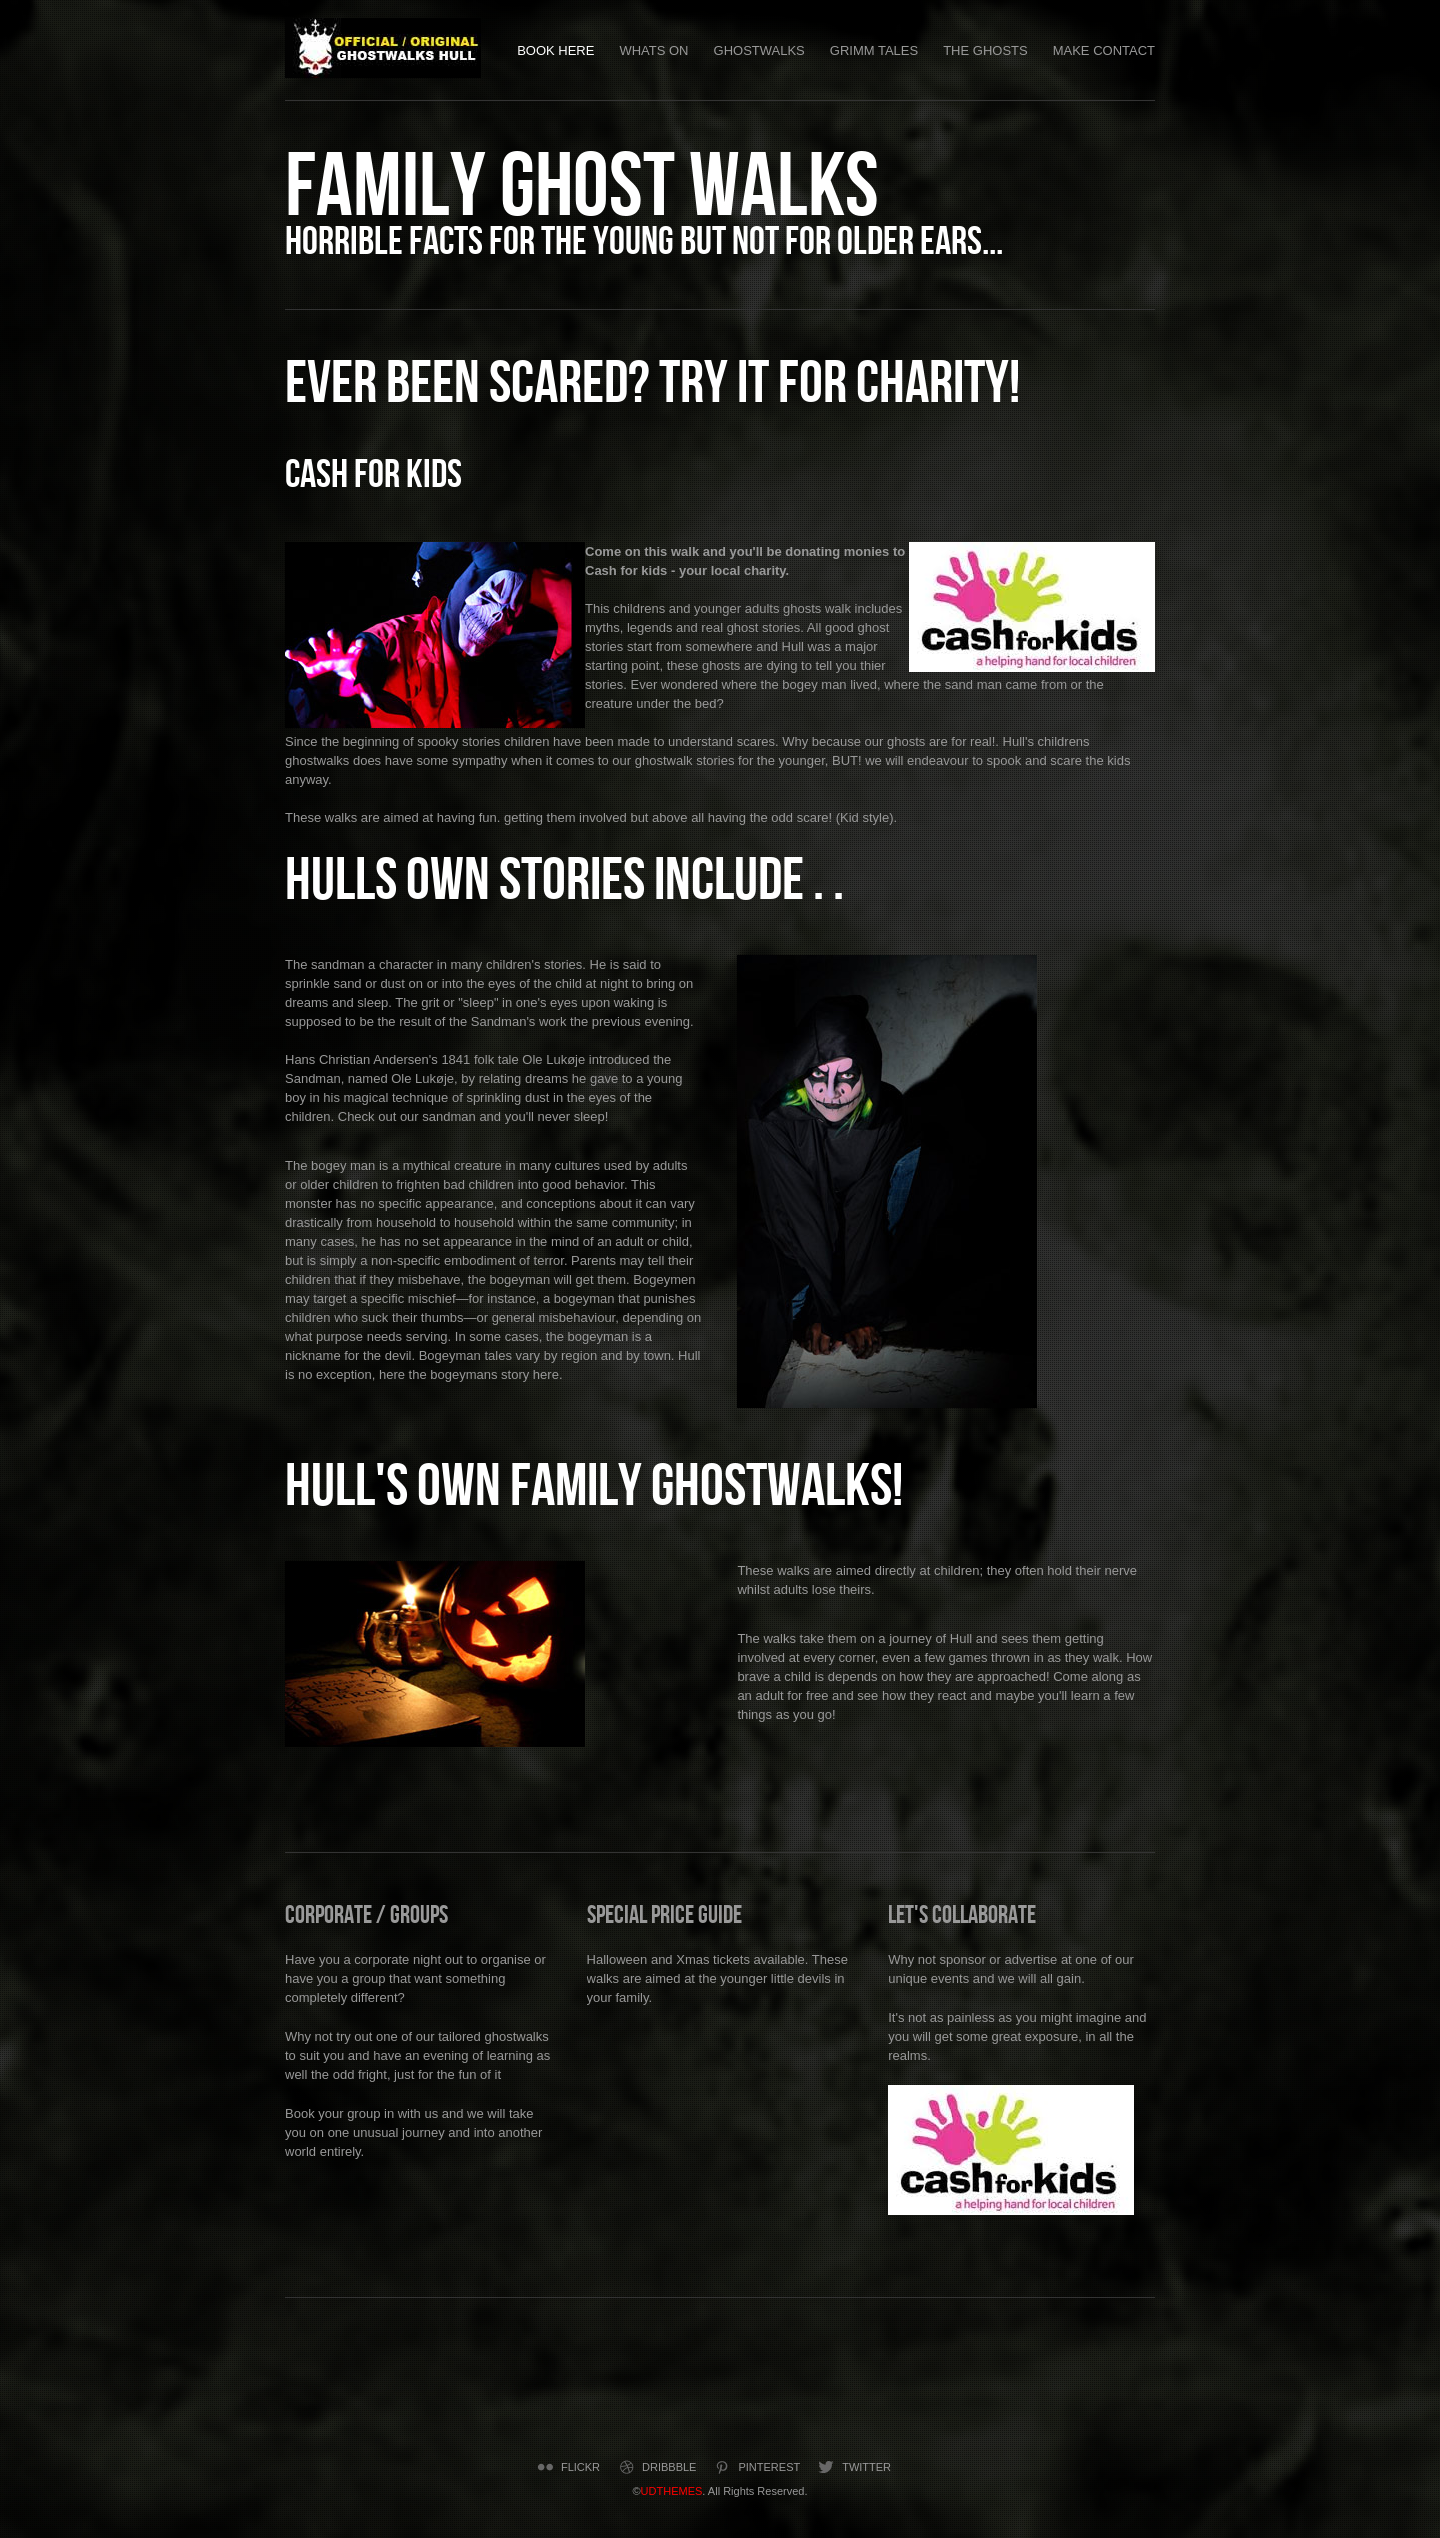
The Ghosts (985, 50)
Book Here (555, 50)
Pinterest (755, 2467)
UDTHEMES (672, 2491)
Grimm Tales (874, 50)
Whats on (653, 50)
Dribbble (655, 2467)
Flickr (567, 2467)
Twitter (853, 2467)
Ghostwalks (759, 50)
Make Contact (1104, 50)
